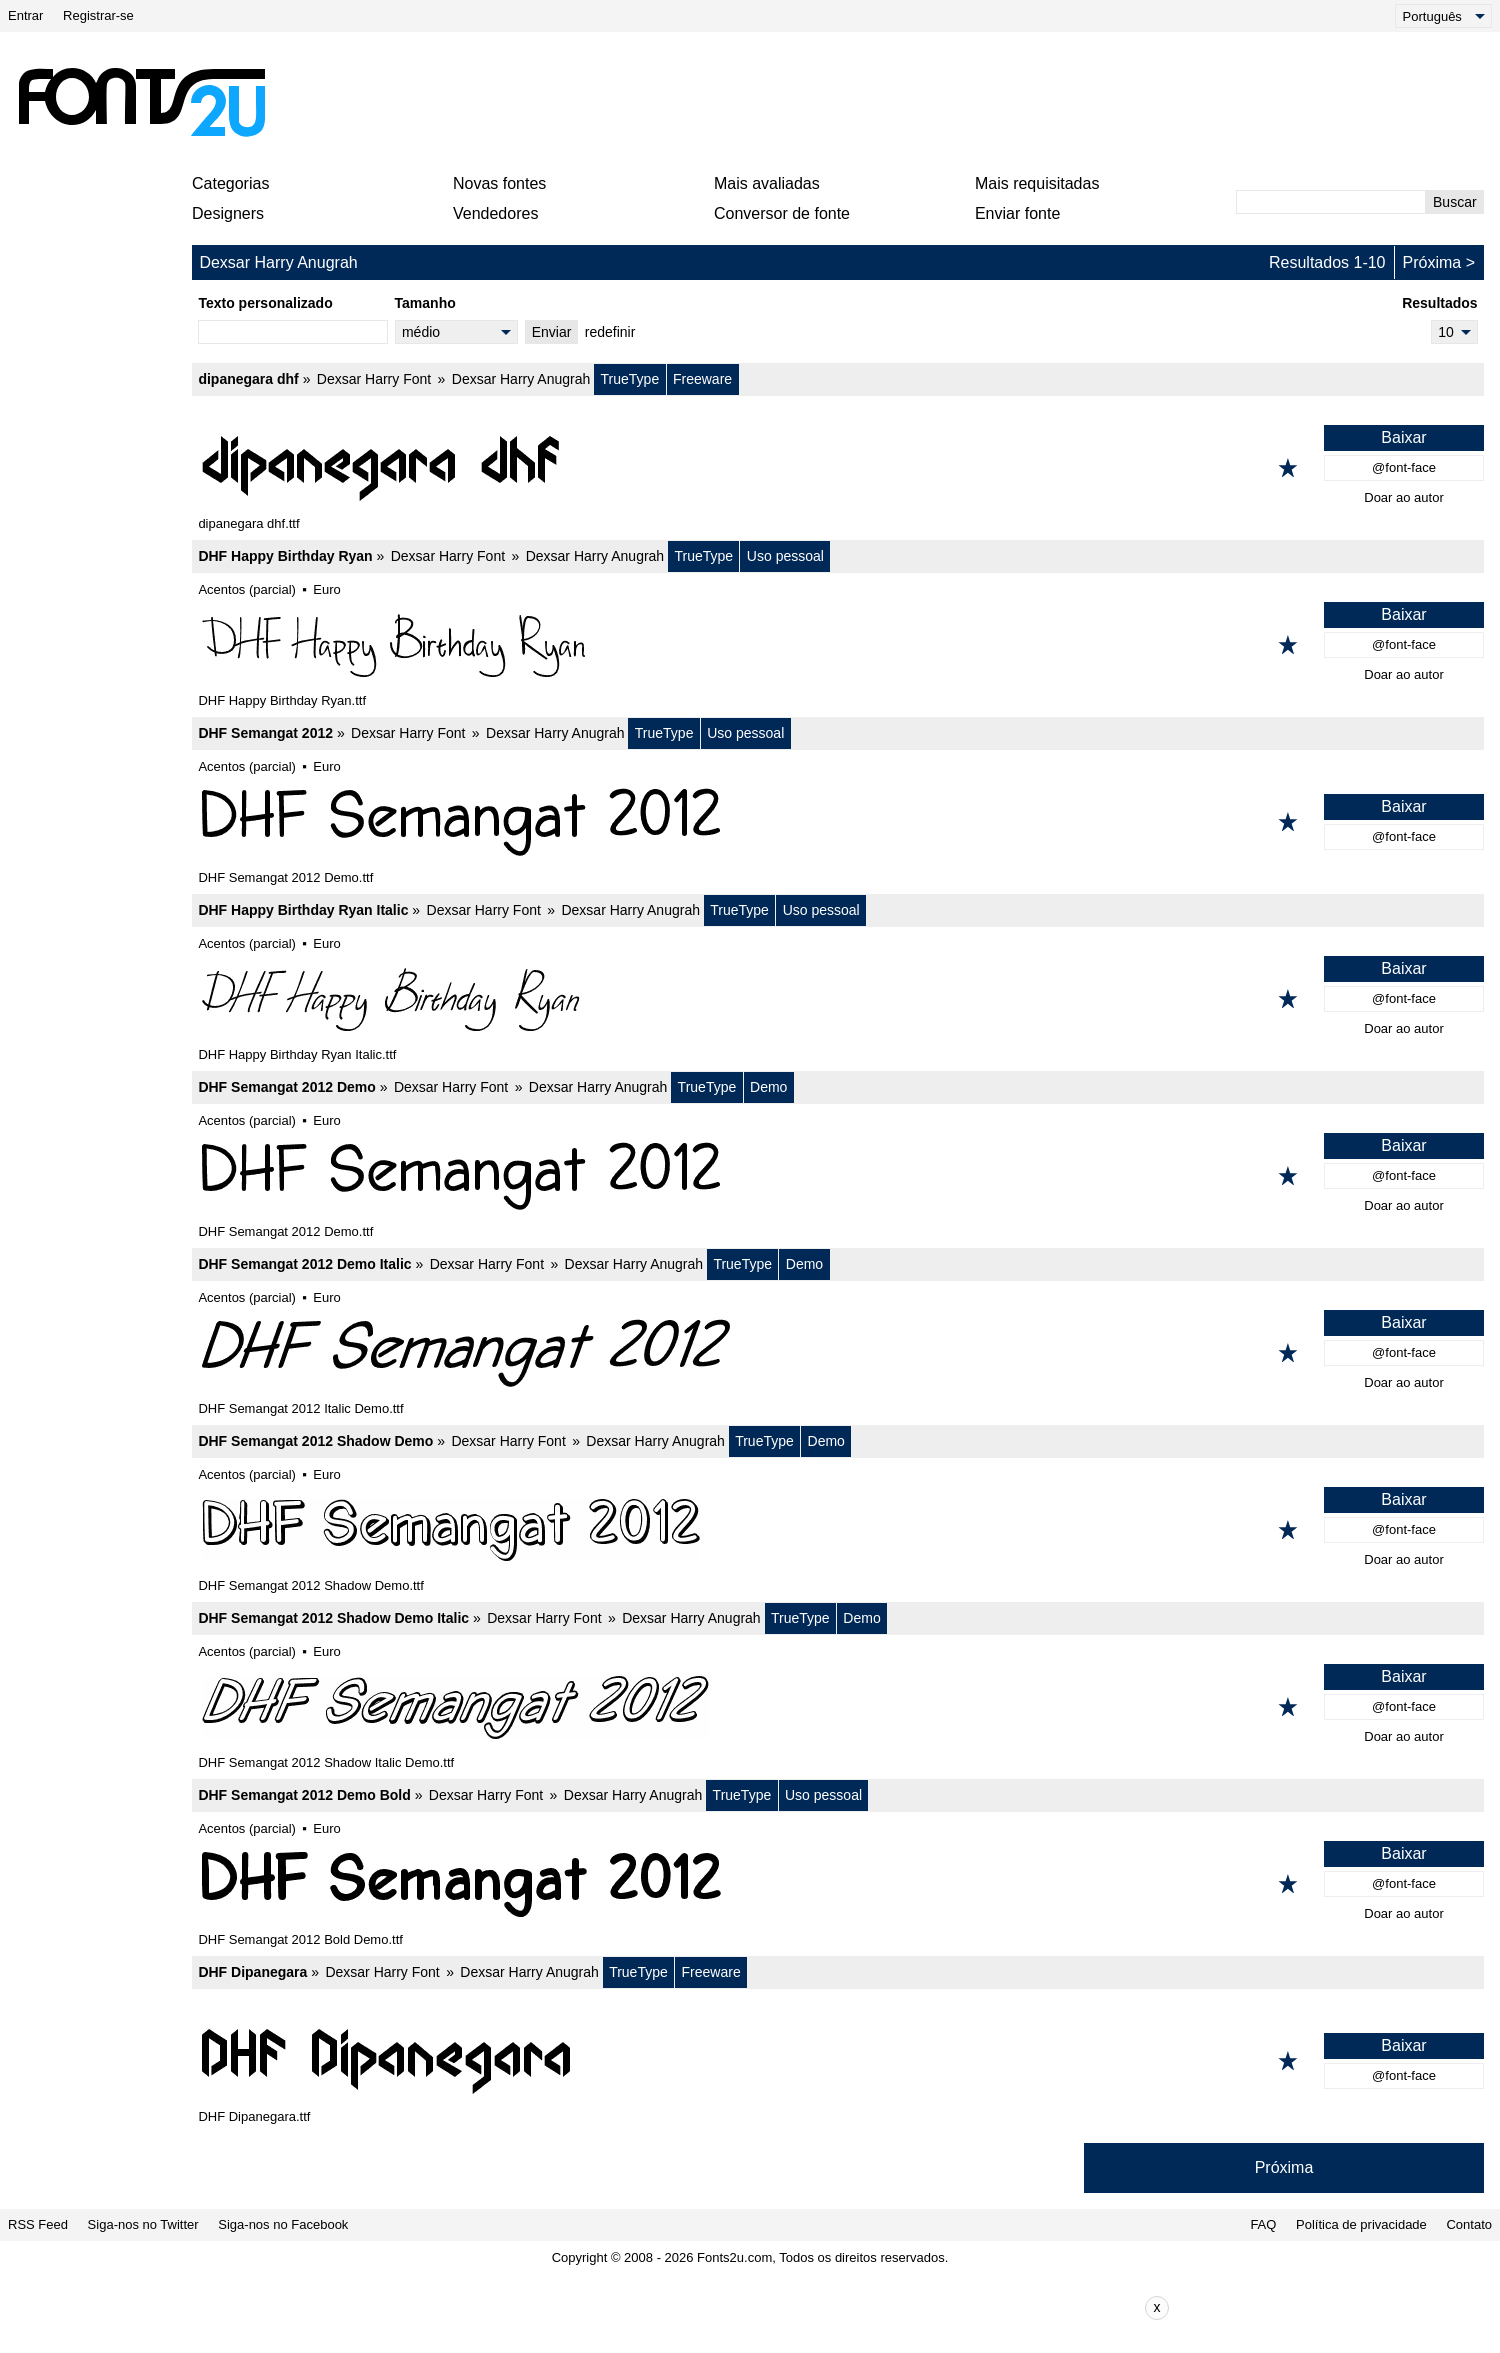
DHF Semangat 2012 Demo (286, 1087)
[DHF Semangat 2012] (838, 822)
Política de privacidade (1361, 2224)
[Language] (1443, 16)
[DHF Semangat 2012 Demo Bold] (838, 1884)
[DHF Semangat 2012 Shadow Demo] (838, 1530)
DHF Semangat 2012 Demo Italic (304, 1264)
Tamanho (425, 303)
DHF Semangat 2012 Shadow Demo (315, 1441)
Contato (1469, 2224)
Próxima (1432, 262)
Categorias (230, 183)
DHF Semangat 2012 (265, 733)
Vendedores (495, 213)
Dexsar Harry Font (374, 379)
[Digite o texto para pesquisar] (1331, 202)
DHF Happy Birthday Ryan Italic (303, 910)
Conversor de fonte (782, 213)
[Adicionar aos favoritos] (1288, 468)
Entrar (25, 15)
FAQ (1263, 2224)
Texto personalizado (265, 303)
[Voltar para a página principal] (141, 102)
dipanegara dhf (248, 379)
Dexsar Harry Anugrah (521, 379)
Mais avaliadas (767, 183)
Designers (228, 213)
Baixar (1403, 437)
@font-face (1404, 467)
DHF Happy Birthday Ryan (285, 556)
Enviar (552, 332)
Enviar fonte (1017, 213)
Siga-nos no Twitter (143, 2224)
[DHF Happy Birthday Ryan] (838, 645)
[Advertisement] (758, 102)
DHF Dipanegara (252, 1972)
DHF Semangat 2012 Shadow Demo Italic (333, 1618)
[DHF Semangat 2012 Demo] (838, 1176)
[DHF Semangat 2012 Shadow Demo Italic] (838, 1707)
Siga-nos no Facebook (283, 2224)
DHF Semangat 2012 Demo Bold (304, 1795)
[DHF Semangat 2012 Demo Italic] (838, 1353)
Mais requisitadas (1037, 183)
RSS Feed (38, 2224)
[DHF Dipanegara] (838, 2061)
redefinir (610, 332)
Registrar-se (98, 15)
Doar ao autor (1404, 497)
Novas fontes (499, 183)
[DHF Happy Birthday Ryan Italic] (838, 999)
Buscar (1455, 202)
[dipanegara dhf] (838, 468)
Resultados (1439, 303)
